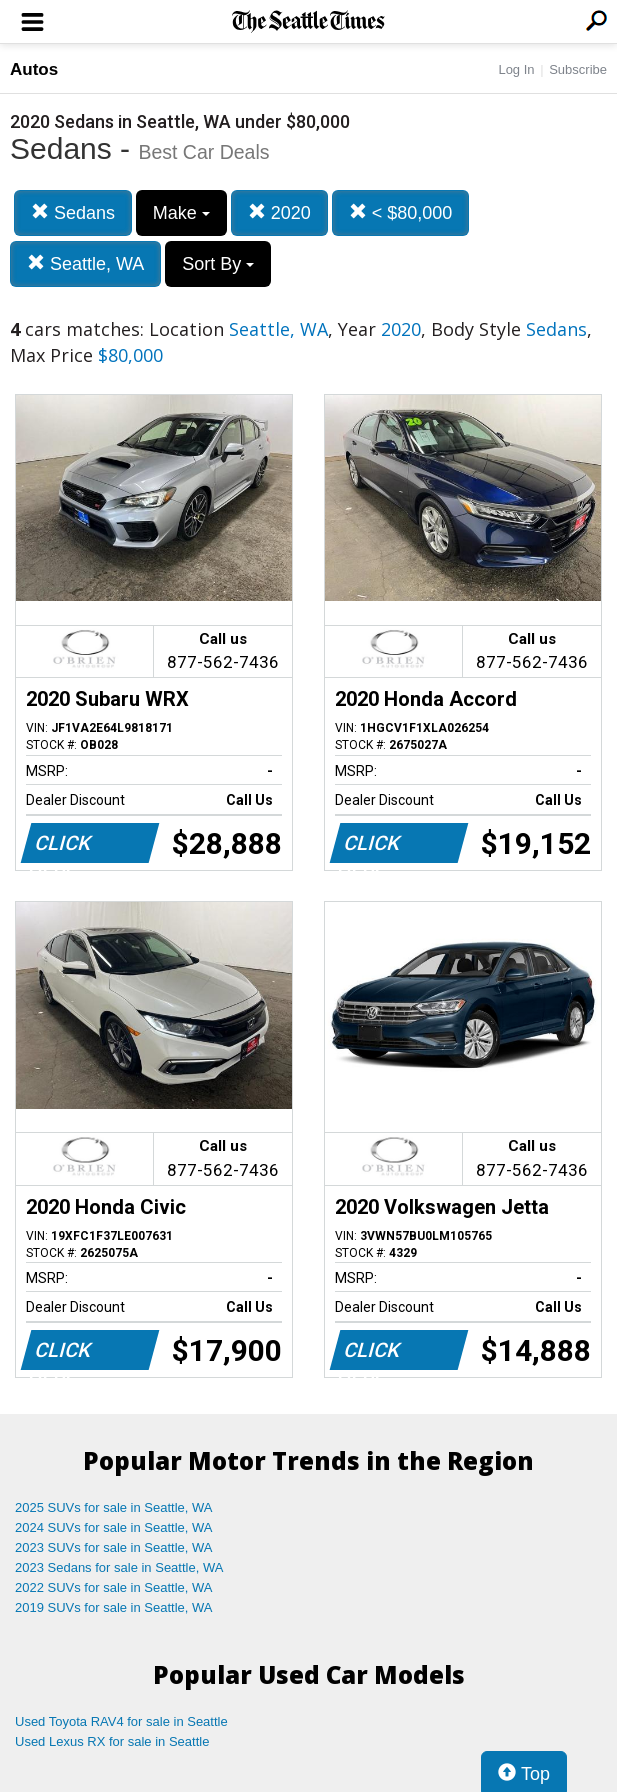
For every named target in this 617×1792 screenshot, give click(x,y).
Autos (34, 69)
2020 (279, 212)
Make (181, 213)
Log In (516, 69)
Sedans (73, 212)
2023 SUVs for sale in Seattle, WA (114, 1547)
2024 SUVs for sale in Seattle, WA (114, 1527)
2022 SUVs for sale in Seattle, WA (114, 1587)
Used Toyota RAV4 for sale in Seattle (121, 1721)
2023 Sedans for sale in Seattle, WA (119, 1567)
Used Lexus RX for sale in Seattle (112, 1741)
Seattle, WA (85, 263)
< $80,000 (401, 212)
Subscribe (578, 69)
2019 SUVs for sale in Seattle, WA (114, 1607)
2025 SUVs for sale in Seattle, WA (114, 1507)
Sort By (218, 264)
